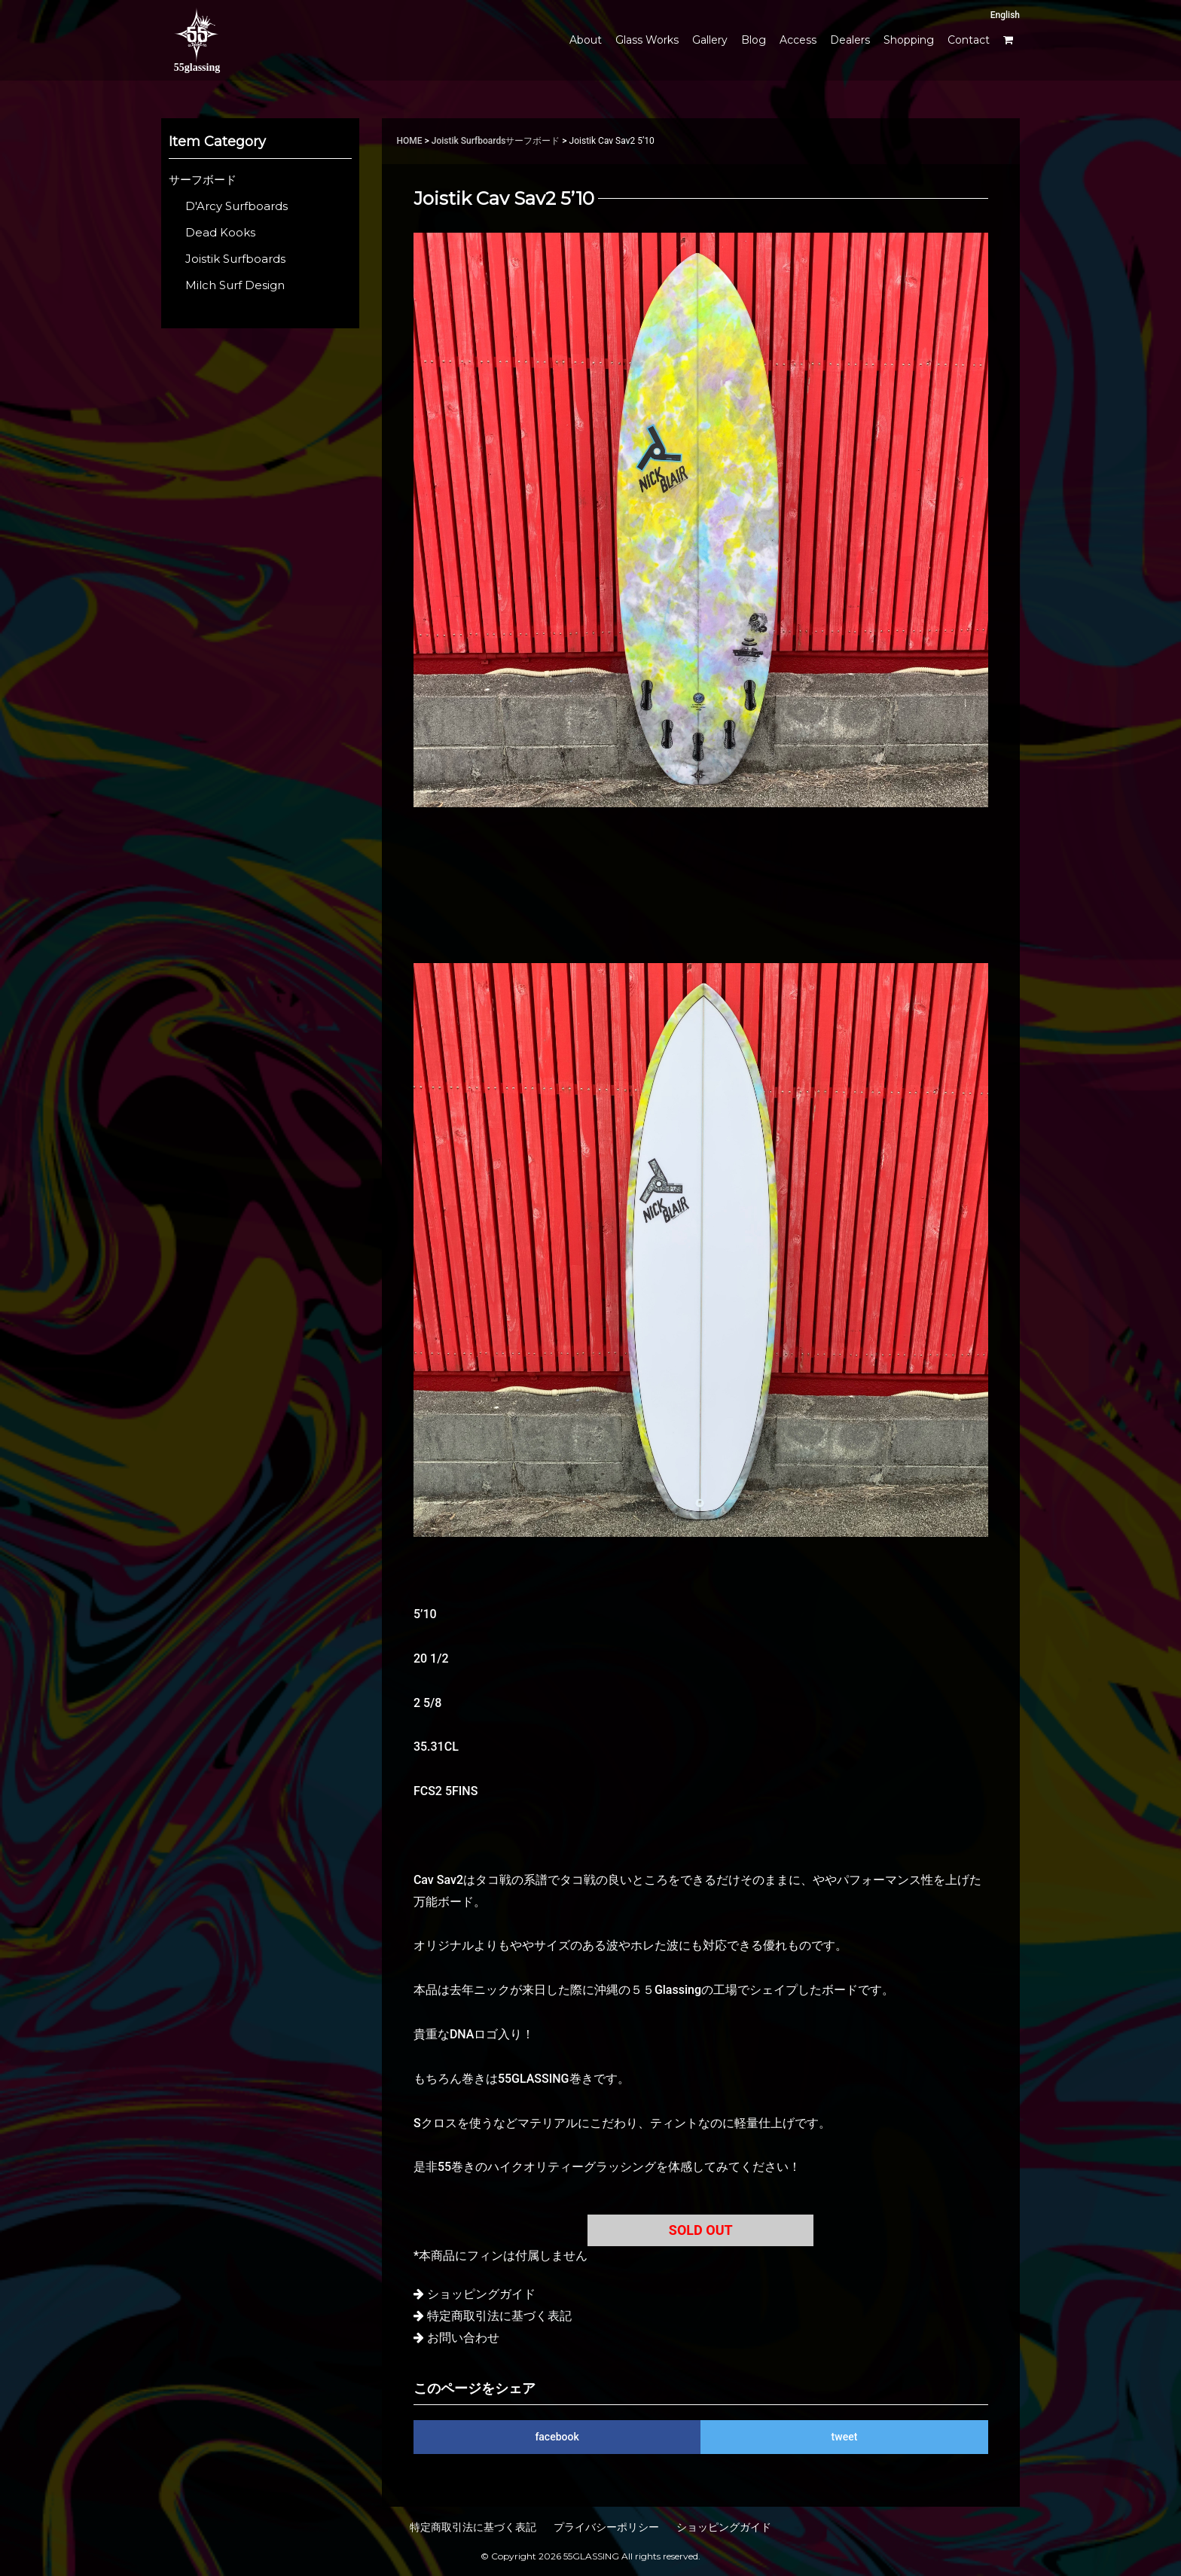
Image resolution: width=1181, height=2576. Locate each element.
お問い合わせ (463, 2338)
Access (798, 40)
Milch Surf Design (235, 285)
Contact (969, 40)
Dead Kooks (220, 232)
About (585, 40)
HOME (410, 141)
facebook (556, 2437)
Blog (753, 40)
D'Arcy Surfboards (236, 206)
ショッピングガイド (481, 2294)
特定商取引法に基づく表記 (499, 2316)
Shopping (908, 40)
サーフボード (532, 141)
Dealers (850, 40)
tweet (845, 2437)
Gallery (710, 40)
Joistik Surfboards (469, 141)
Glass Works (647, 40)
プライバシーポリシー (606, 2527)
